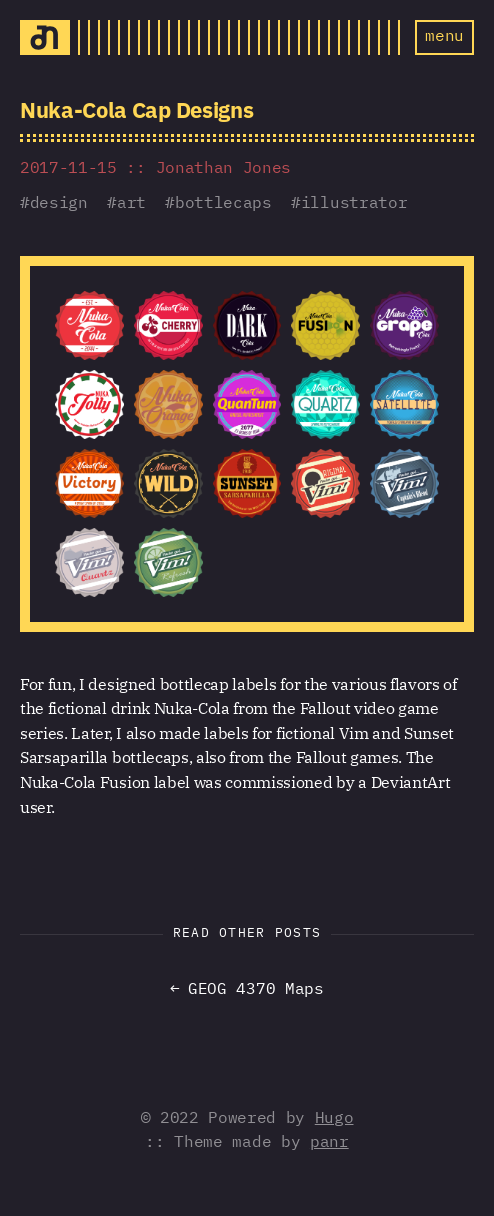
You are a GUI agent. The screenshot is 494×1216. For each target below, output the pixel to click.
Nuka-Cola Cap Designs (136, 109)
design (59, 204)
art (131, 204)
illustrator (354, 204)
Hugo (334, 1119)
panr (329, 1143)
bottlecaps (223, 204)
